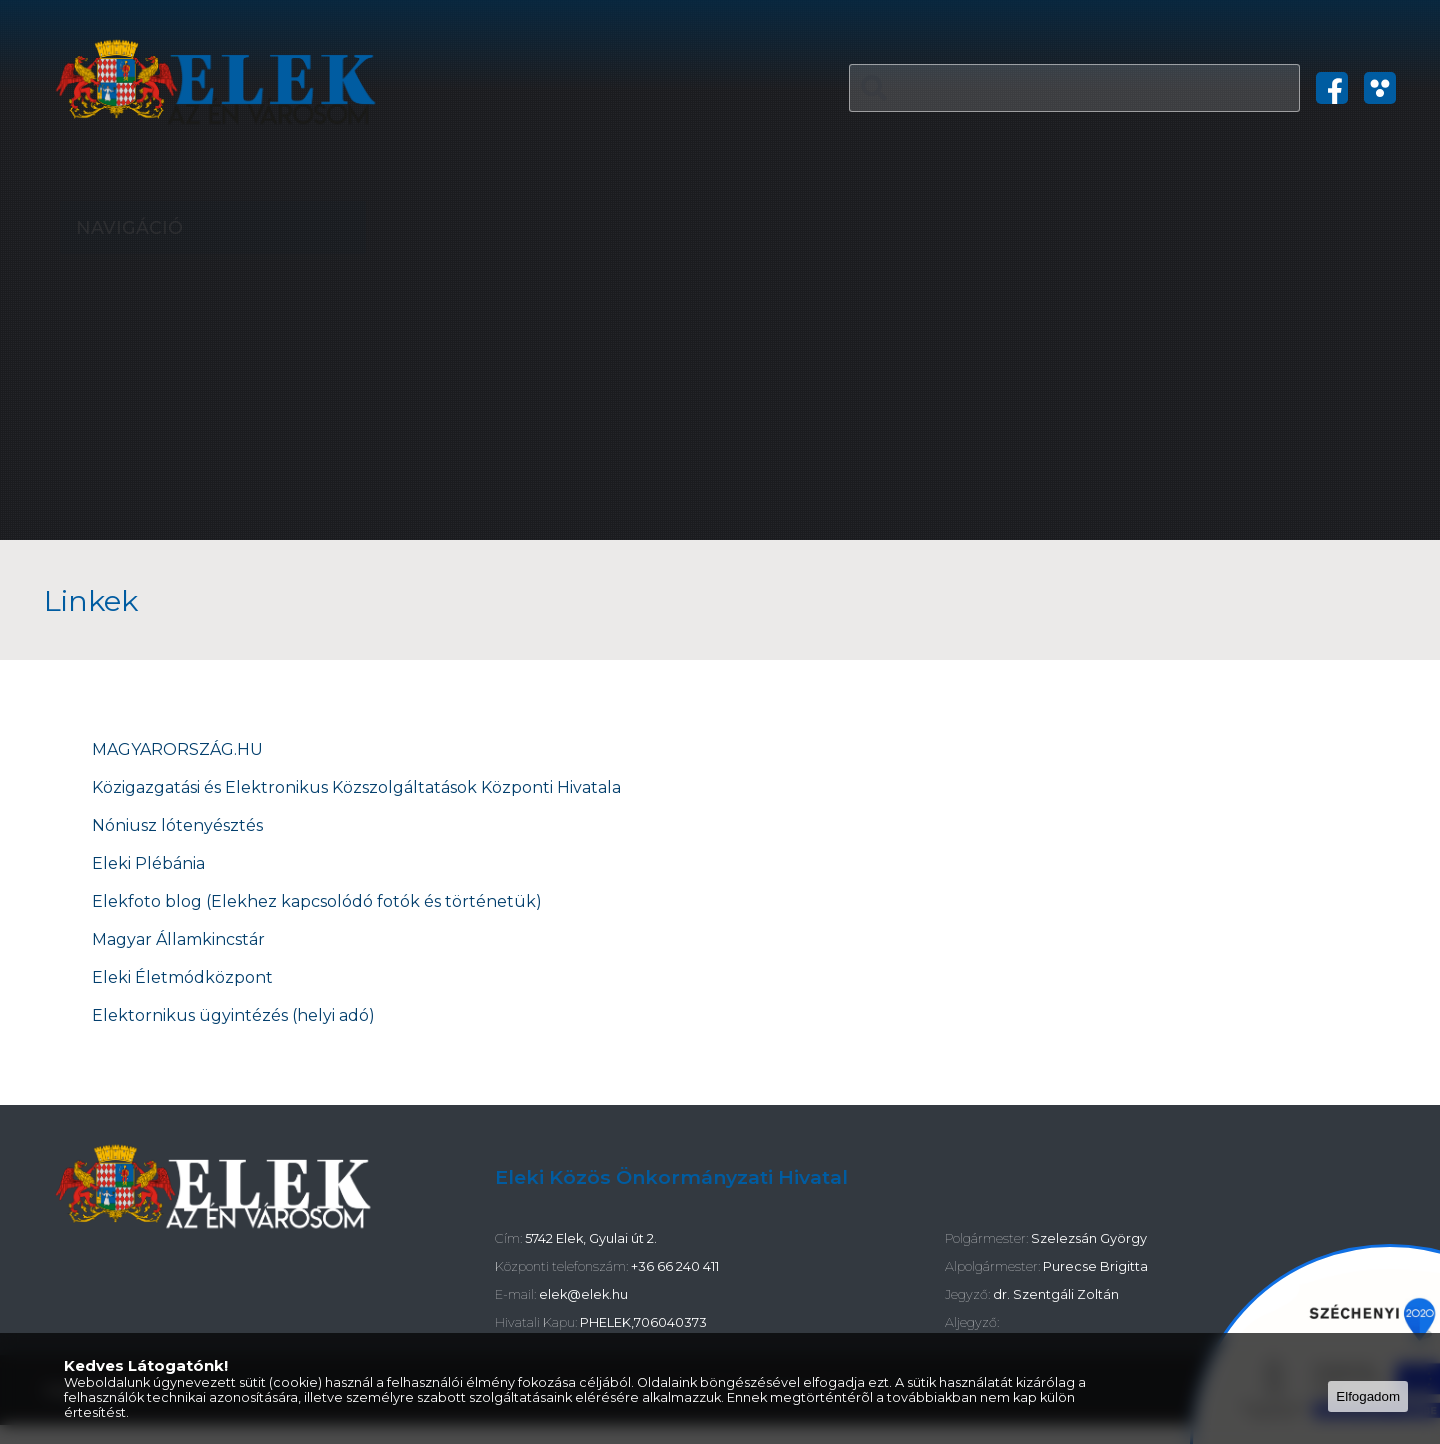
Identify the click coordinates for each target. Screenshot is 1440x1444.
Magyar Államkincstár (178, 939)
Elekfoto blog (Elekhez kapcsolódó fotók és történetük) (317, 901)
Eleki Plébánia (148, 863)
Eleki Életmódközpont (182, 977)
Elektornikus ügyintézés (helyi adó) (235, 1015)
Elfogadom (1368, 1396)
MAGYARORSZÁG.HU (177, 749)
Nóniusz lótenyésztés (177, 825)
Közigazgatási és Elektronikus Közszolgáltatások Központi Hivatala (358, 787)
